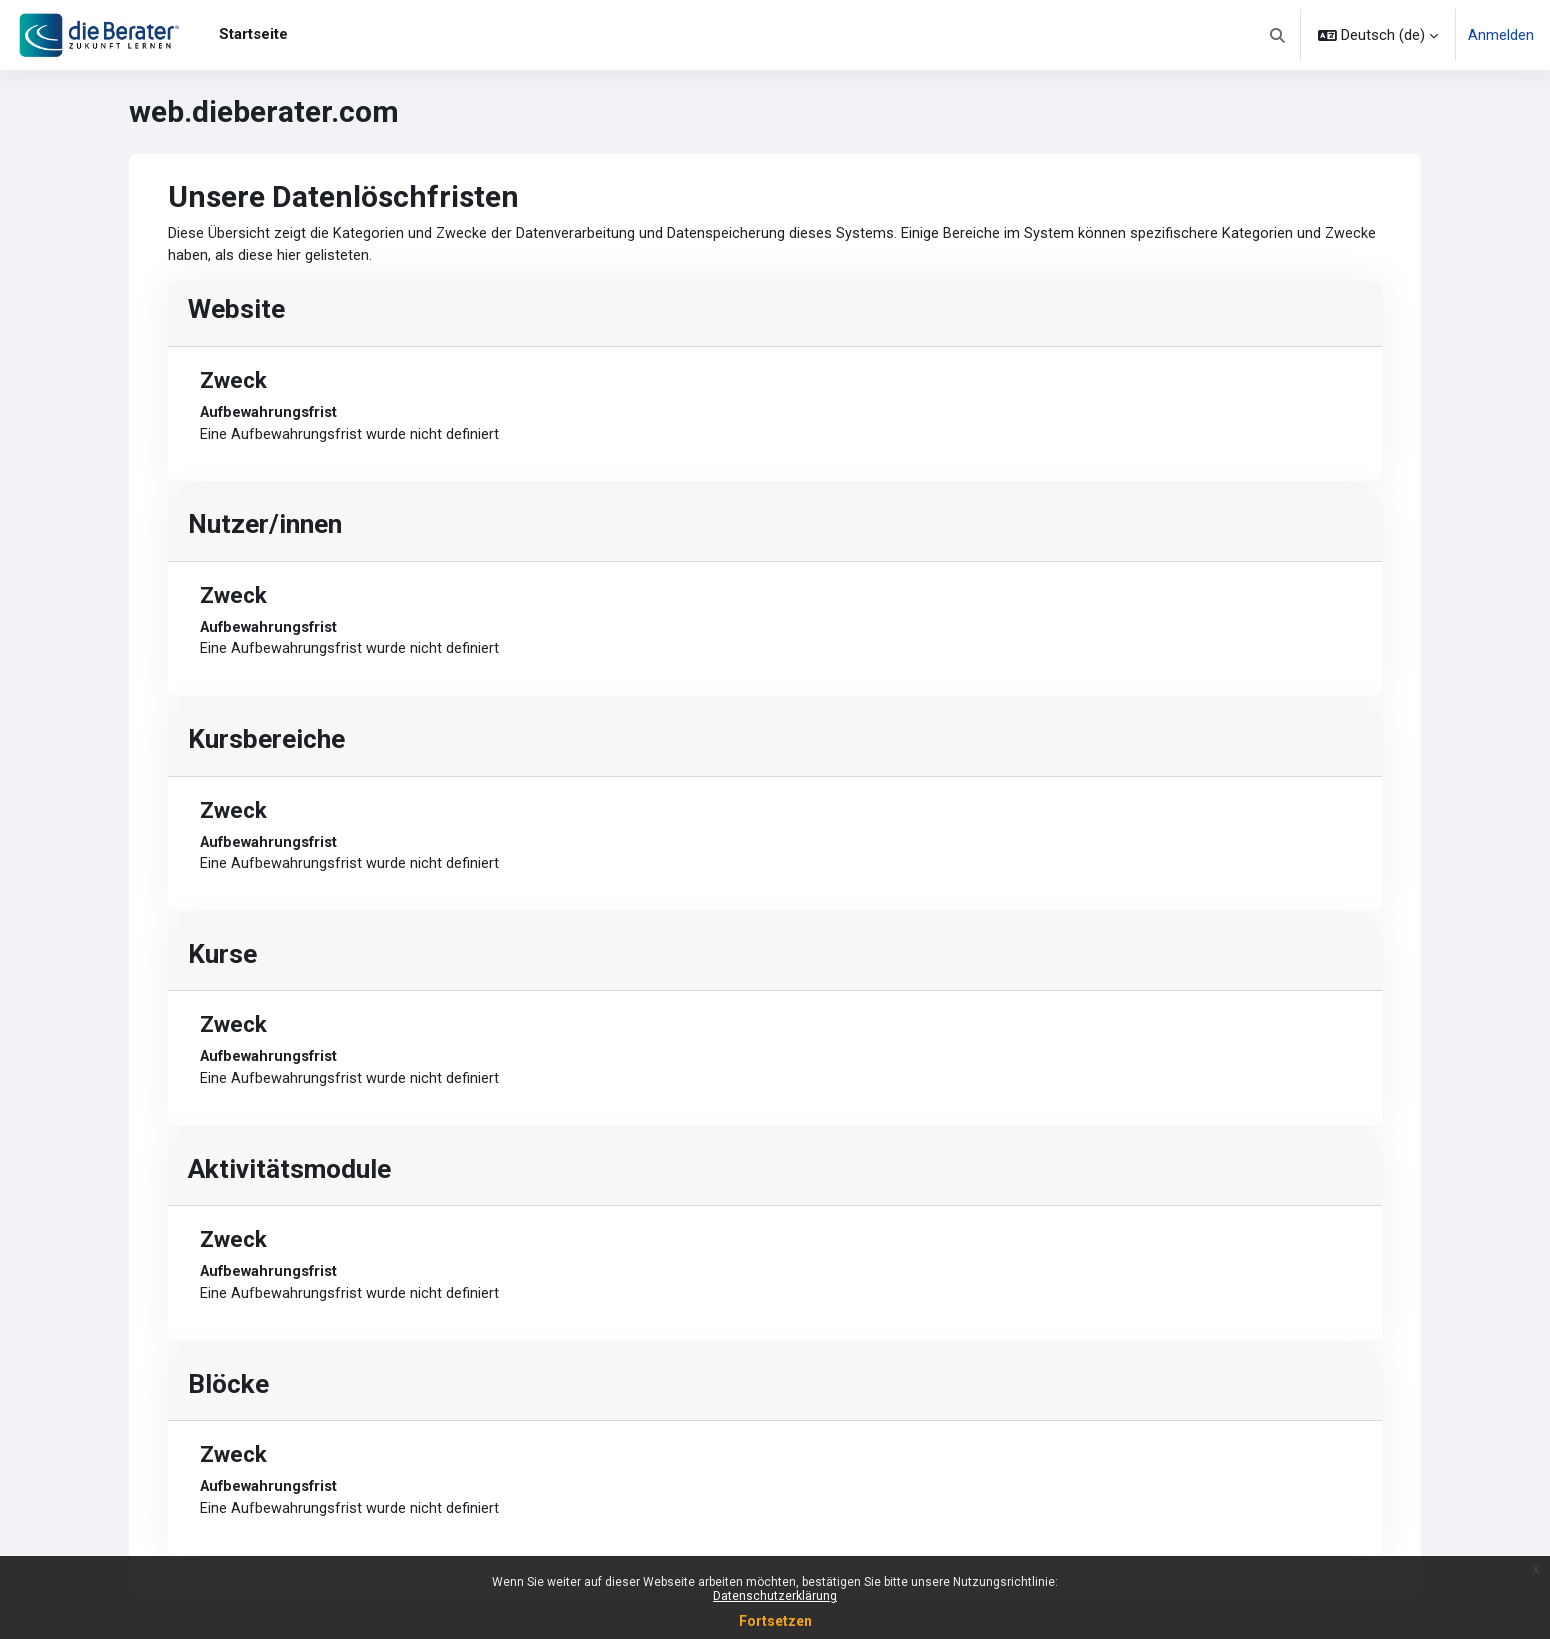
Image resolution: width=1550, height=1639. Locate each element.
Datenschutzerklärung (775, 1596)
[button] (1278, 35)
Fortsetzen (775, 1621)
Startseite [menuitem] (253, 34)
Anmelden (1501, 35)
